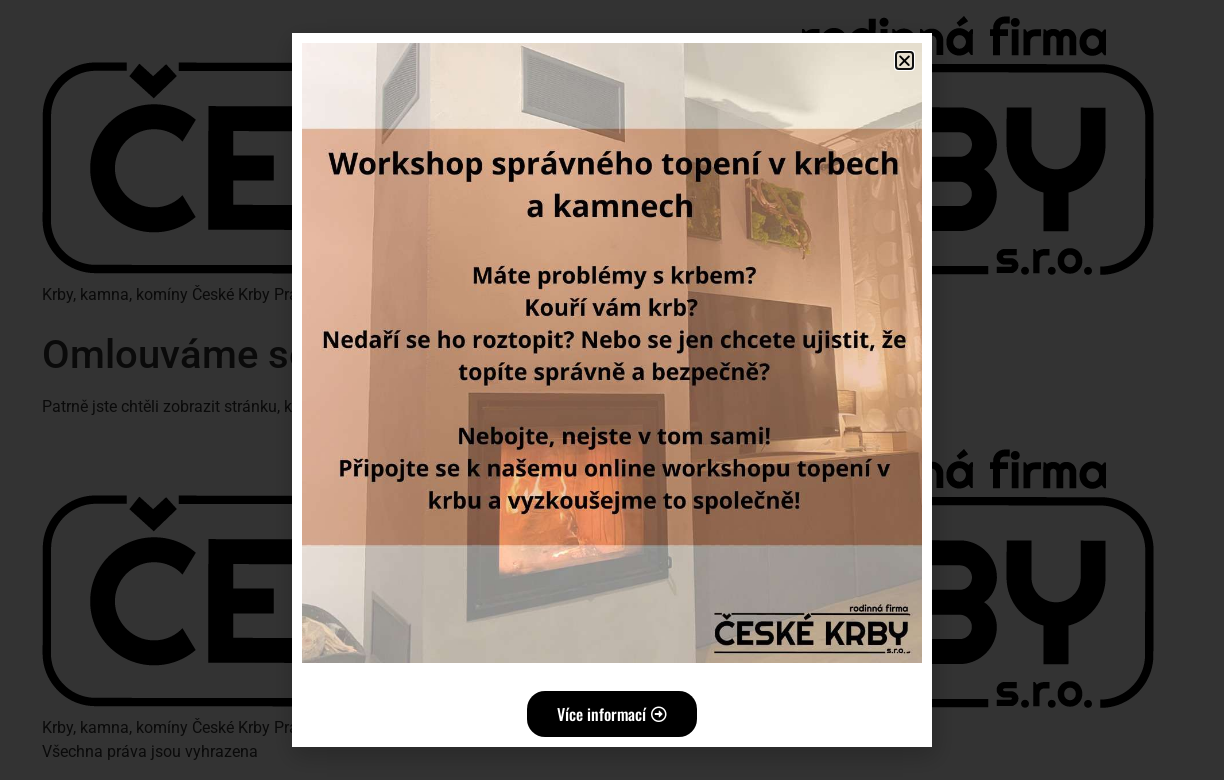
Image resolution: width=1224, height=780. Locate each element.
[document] (612, 390)
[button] (904, 60)
